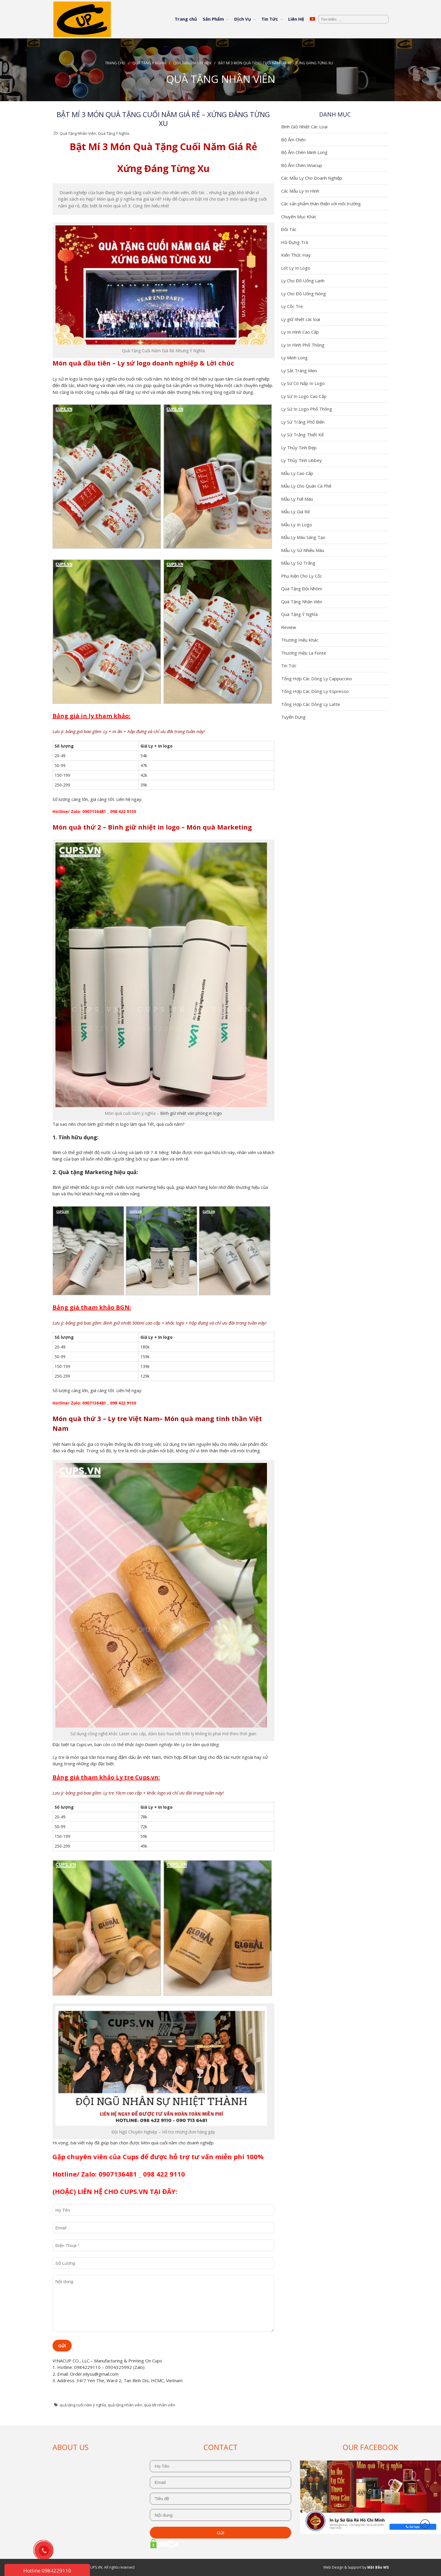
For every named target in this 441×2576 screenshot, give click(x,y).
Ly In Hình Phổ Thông (302, 345)
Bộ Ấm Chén (293, 139)
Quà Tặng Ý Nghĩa (149, 62)
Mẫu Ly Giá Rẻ (295, 511)
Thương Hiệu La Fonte (303, 653)
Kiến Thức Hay (296, 255)
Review (288, 627)
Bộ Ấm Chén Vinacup (301, 165)
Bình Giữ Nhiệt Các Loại (304, 127)
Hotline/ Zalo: (67, 811)
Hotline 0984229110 (47, 2570)
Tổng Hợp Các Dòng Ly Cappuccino (316, 678)
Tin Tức (269, 19)
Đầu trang (425, 2524)
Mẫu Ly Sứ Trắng (298, 563)
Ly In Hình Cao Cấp (300, 332)
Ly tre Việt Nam (133, 1418)
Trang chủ (186, 19)
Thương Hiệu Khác (299, 640)
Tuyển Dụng (293, 717)
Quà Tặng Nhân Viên (192, 62)
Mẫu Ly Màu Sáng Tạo (303, 537)
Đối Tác (288, 229)
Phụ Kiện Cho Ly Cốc (301, 576)
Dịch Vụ (242, 19)
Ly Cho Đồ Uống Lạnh (302, 281)
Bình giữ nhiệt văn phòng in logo (191, 1113)
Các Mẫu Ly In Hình (300, 191)
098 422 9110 (123, 811)
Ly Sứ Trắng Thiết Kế (302, 434)
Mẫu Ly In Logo (296, 524)
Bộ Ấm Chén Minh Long (304, 152)
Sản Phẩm (213, 19)
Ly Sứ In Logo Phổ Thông (306, 409)
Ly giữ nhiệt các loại (300, 319)
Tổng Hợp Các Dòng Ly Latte (310, 704)
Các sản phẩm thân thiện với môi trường (321, 204)
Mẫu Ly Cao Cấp (297, 473)
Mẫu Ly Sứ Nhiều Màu (302, 550)
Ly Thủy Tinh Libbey (301, 460)
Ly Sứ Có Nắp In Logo (303, 383)
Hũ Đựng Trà (294, 242)
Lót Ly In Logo (295, 268)
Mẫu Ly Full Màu (297, 499)
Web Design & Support (342, 2567)
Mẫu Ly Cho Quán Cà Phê (306, 486)
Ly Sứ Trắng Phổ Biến (302, 422)
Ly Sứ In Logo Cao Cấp (304, 396)
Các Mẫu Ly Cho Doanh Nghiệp (311, 178)
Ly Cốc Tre (292, 306)
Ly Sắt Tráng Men (299, 370)
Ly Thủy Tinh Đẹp (299, 447)
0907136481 (94, 811)
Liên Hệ (296, 19)
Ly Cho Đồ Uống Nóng (303, 293)
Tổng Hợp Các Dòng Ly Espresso (315, 691)
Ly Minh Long (294, 357)
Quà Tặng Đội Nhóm (301, 588)
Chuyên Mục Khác (299, 216)
